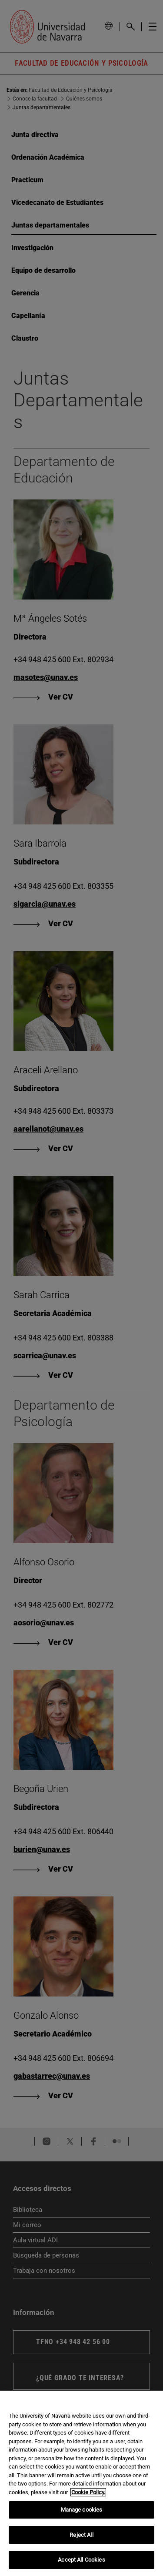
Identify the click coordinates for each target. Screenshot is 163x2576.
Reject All (81, 2535)
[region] (81, 2483)
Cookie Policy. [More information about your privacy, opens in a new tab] (88, 2492)
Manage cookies (82, 2509)
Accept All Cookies (81, 2559)
